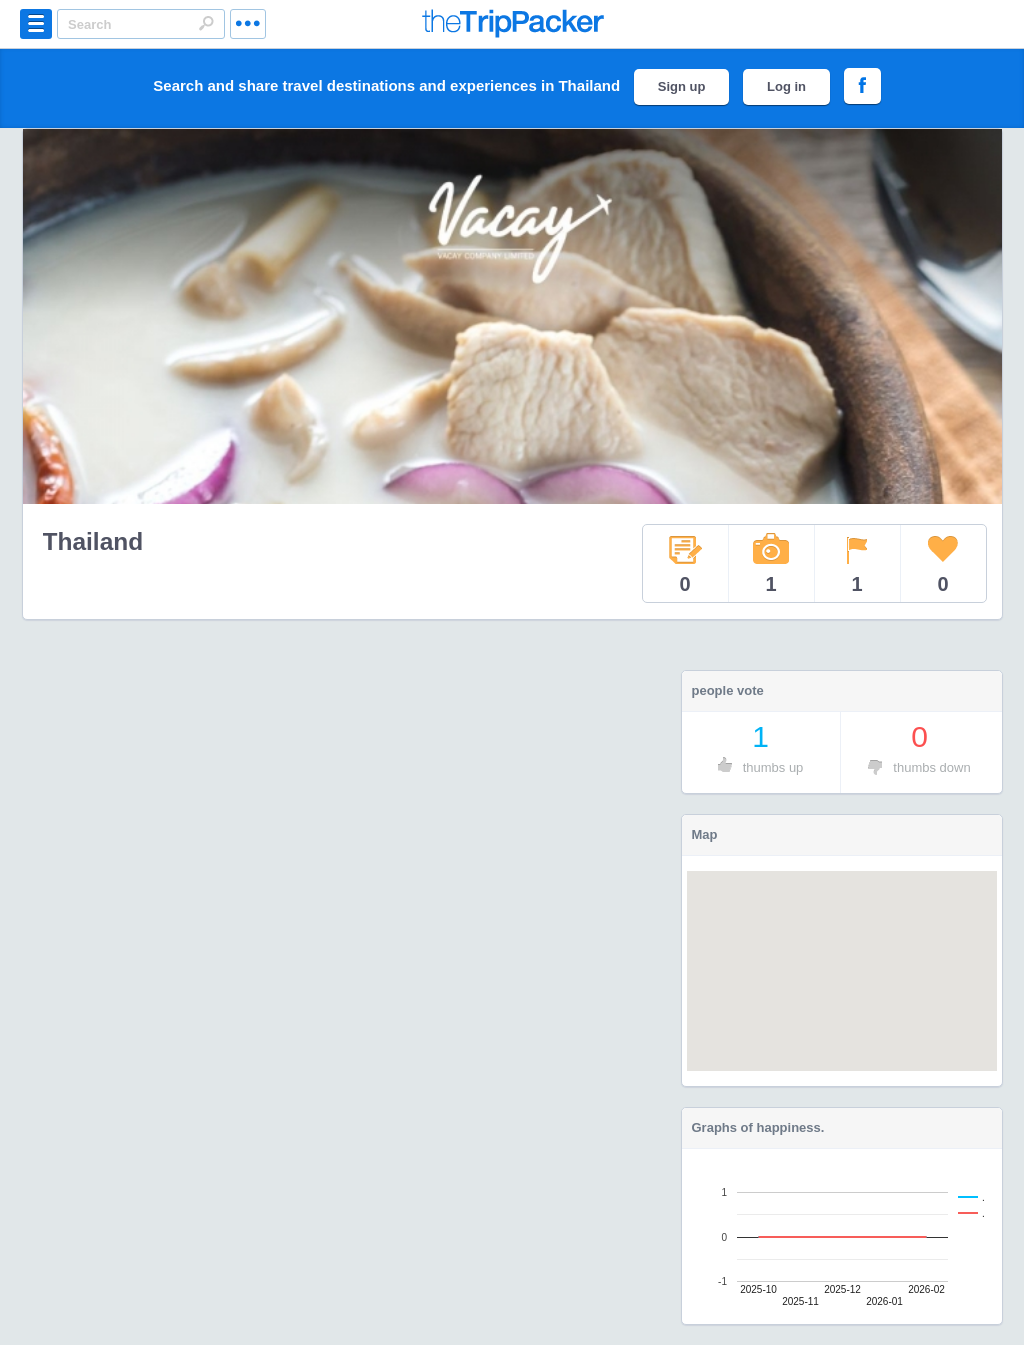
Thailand (93, 541)
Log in (786, 86)
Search (206, 23)
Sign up (682, 86)
